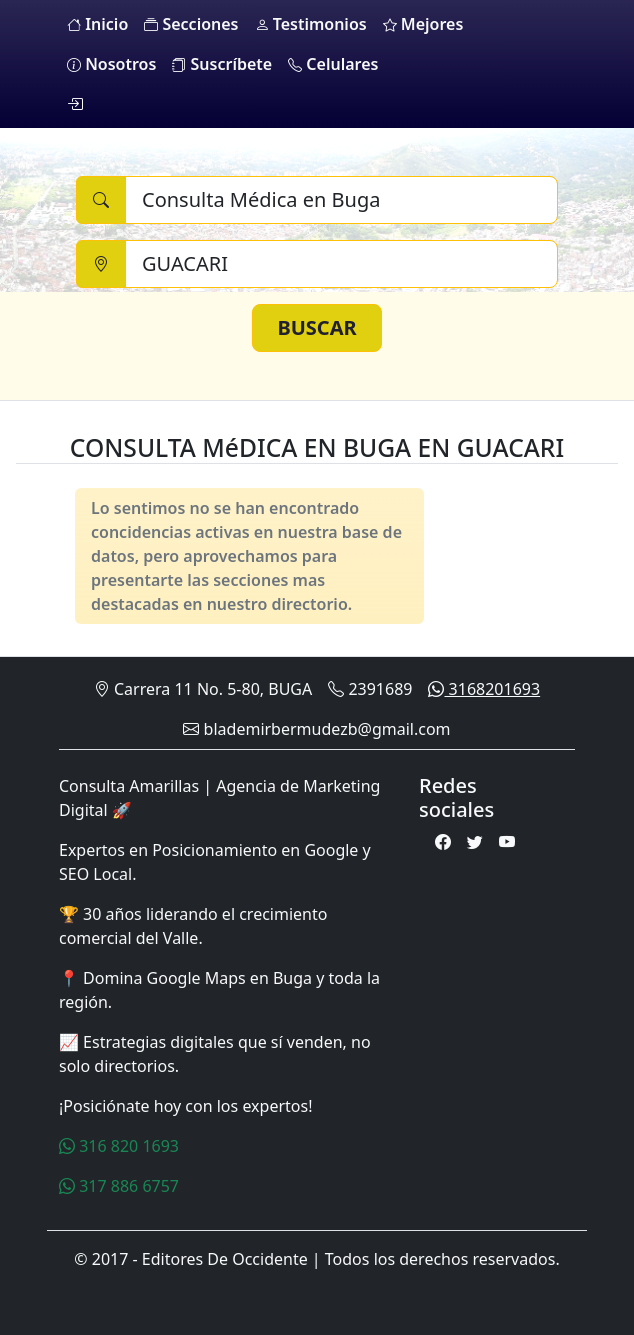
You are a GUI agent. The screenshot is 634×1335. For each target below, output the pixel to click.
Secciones (191, 24)
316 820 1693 (119, 1146)
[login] (75, 104)
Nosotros (111, 64)
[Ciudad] (341, 264)
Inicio (97, 24)
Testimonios (311, 24)
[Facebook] (443, 842)
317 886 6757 (119, 1186)
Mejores (423, 24)
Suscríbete (222, 64)
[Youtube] (507, 842)
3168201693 (484, 689)
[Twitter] (475, 842)
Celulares (333, 64)
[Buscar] (341, 200)
